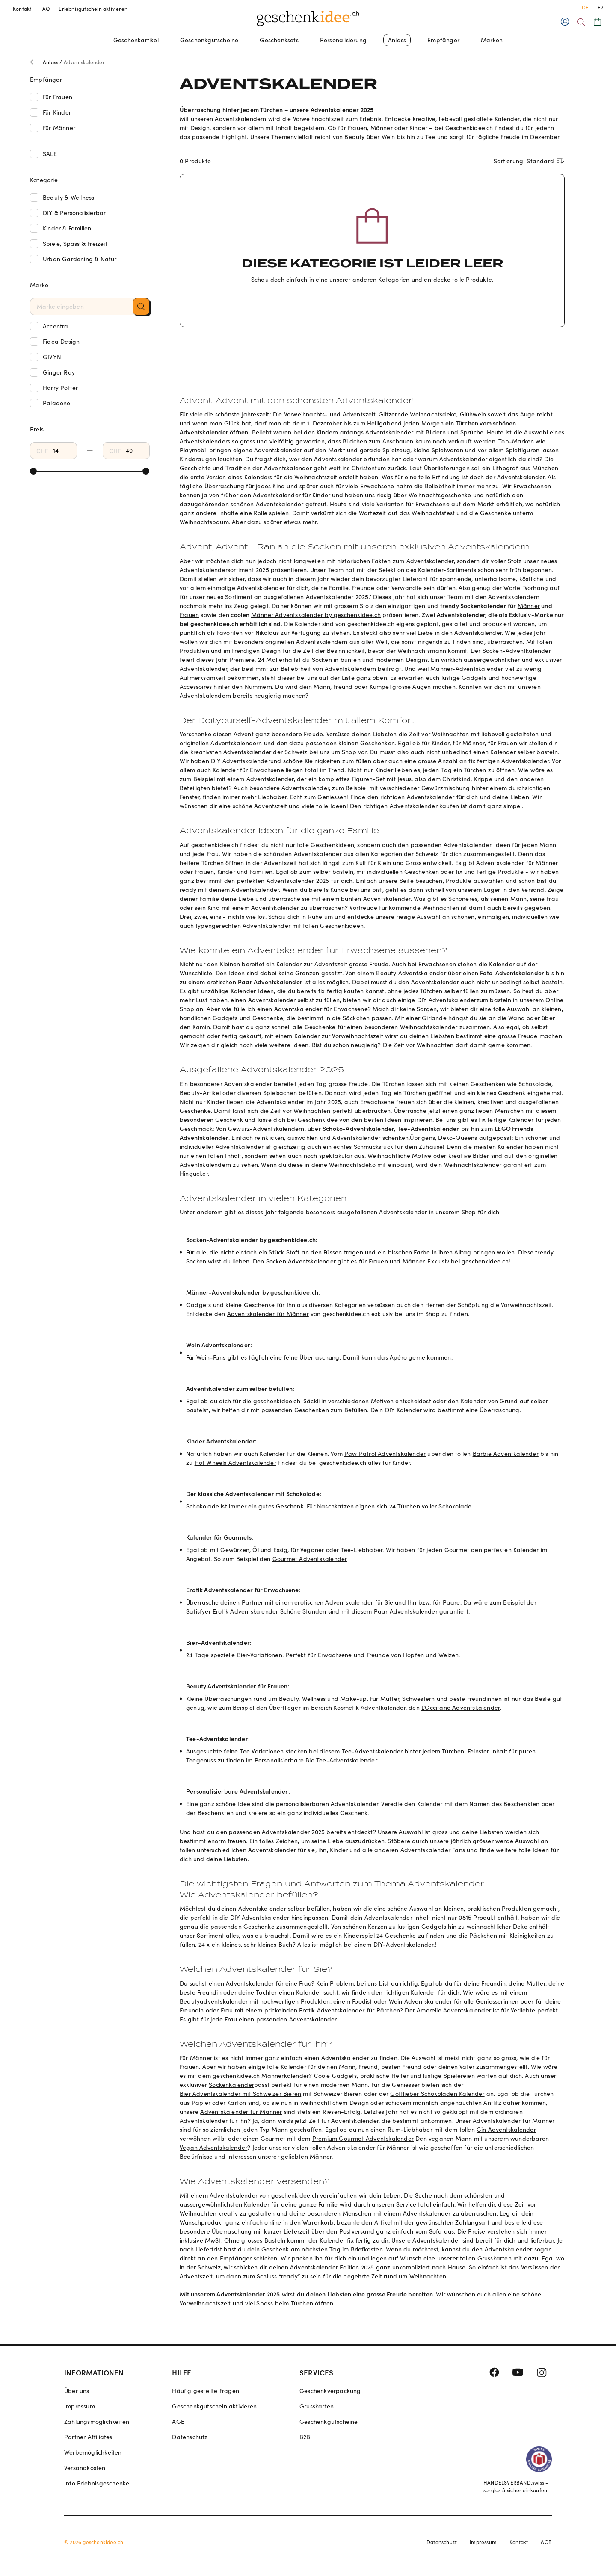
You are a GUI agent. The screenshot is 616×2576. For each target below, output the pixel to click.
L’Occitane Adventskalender (460, 1707)
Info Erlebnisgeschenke (96, 2483)
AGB (178, 2421)
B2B (305, 2437)
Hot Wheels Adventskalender (235, 1462)
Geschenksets (279, 40)
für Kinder (436, 743)
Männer (529, 606)
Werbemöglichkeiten (93, 2452)
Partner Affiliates (88, 2437)
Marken (492, 40)
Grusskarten (316, 2406)
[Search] (581, 22)
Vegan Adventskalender (213, 2147)
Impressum (79, 2406)
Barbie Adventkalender (506, 1453)
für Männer (469, 743)
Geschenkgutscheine (209, 40)
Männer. (414, 1261)
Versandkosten (85, 2468)
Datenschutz (189, 2437)
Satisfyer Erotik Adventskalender (232, 1611)
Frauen (189, 615)
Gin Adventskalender (506, 2129)
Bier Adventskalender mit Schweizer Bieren (240, 2093)
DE (585, 7)
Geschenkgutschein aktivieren (214, 2406)
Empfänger (443, 40)
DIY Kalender (403, 1410)
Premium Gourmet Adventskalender (363, 2138)
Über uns (76, 2391)
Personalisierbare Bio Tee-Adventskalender (316, 1760)
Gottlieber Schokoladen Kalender (437, 2093)
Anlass (397, 40)
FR (600, 7)
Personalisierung (343, 40)
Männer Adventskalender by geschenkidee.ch (316, 615)
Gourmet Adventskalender (309, 1559)
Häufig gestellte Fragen (205, 2391)
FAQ (45, 8)
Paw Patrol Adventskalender (385, 1453)
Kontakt (22, 8)
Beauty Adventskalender (411, 973)
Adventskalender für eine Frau (268, 1983)
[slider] (33, 471)
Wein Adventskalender (420, 2001)
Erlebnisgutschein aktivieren (93, 8)
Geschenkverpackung (330, 2391)
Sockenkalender (231, 2084)
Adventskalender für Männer (268, 1314)
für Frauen (502, 743)
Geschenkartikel (136, 40)
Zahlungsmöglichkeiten (96, 2421)
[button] (141, 306)
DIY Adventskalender (240, 761)
